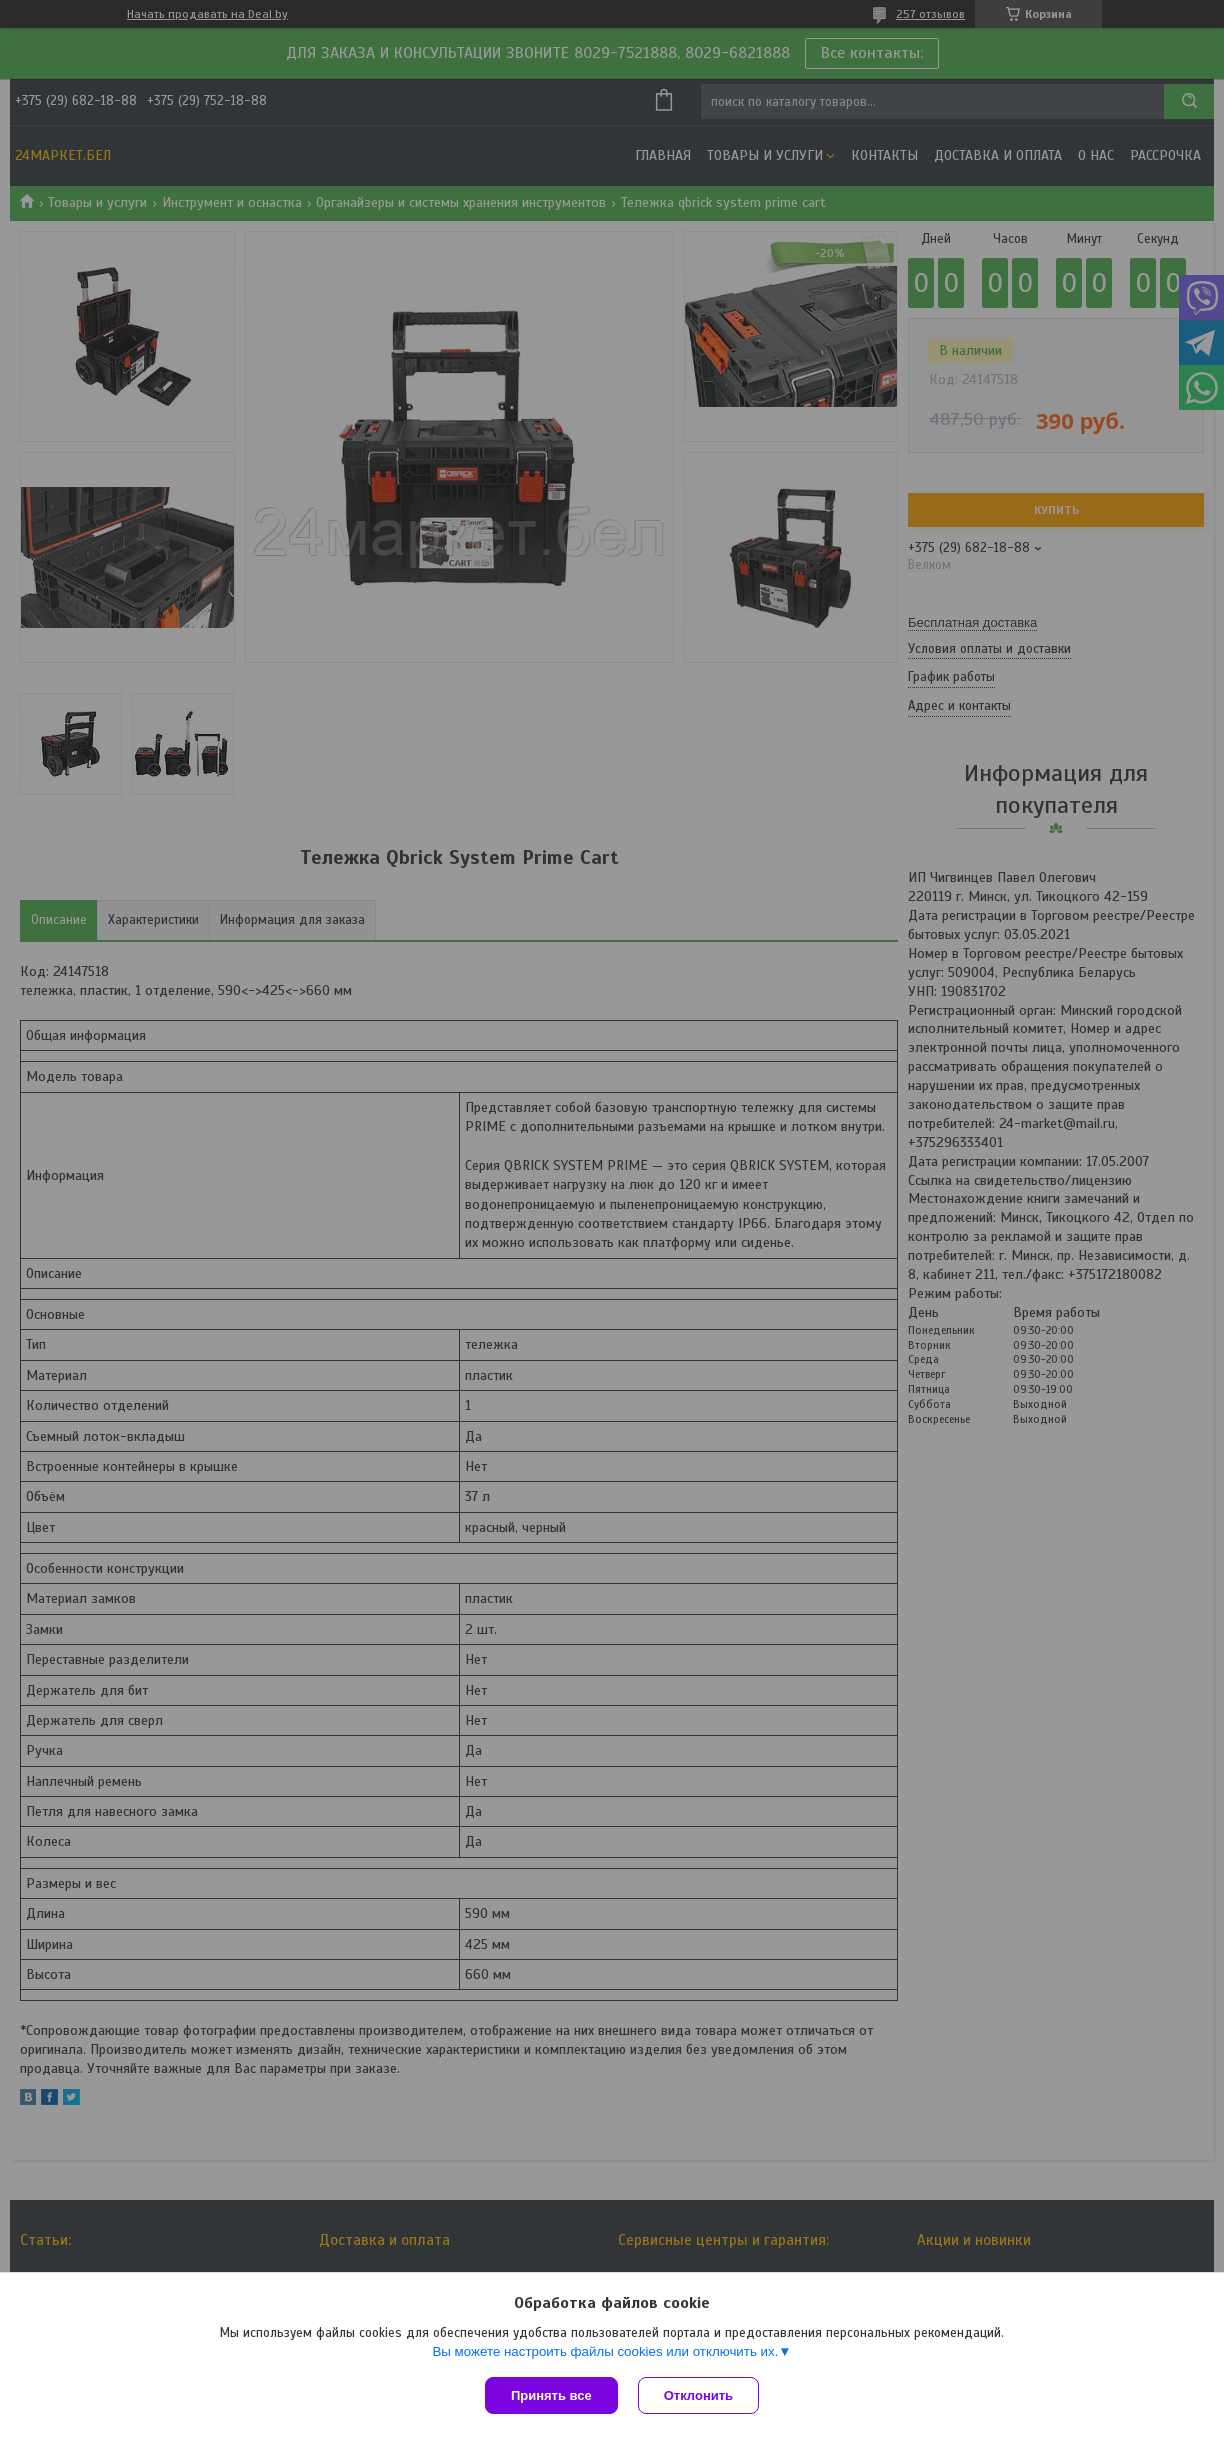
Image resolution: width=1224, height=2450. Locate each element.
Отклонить (698, 2395)
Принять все (551, 2395)
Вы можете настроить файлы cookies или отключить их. (605, 2351)
